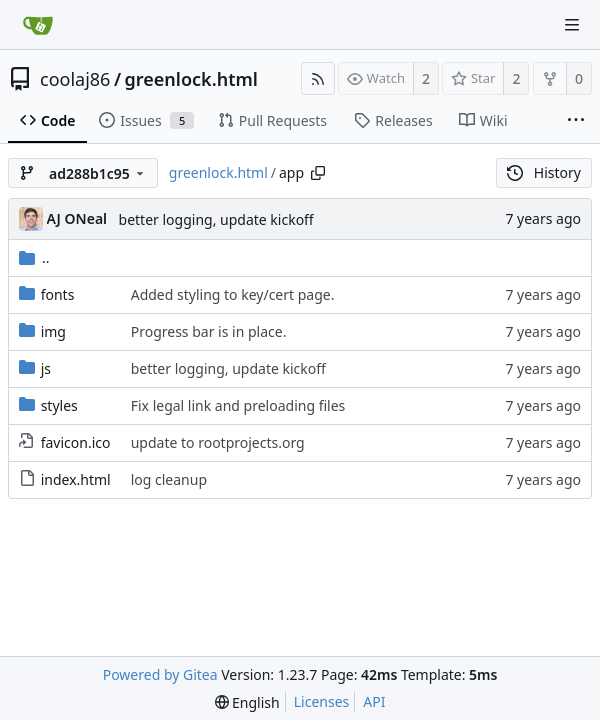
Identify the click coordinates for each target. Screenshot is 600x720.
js (46, 368)
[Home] (38, 25)
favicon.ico (76, 442)
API (374, 701)
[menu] (247, 702)
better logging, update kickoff (216, 219)
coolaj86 (75, 79)
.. (34, 257)
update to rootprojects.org (218, 442)
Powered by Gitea (160, 674)
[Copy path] (318, 173)
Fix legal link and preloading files (238, 405)
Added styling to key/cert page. (233, 294)
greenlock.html (191, 79)
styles (59, 405)
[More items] (576, 121)
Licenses (322, 701)
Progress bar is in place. (209, 331)
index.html (76, 479)
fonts (58, 294)
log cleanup (169, 479)
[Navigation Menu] (572, 25)
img (53, 331)
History (544, 172)
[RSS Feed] (318, 78)
